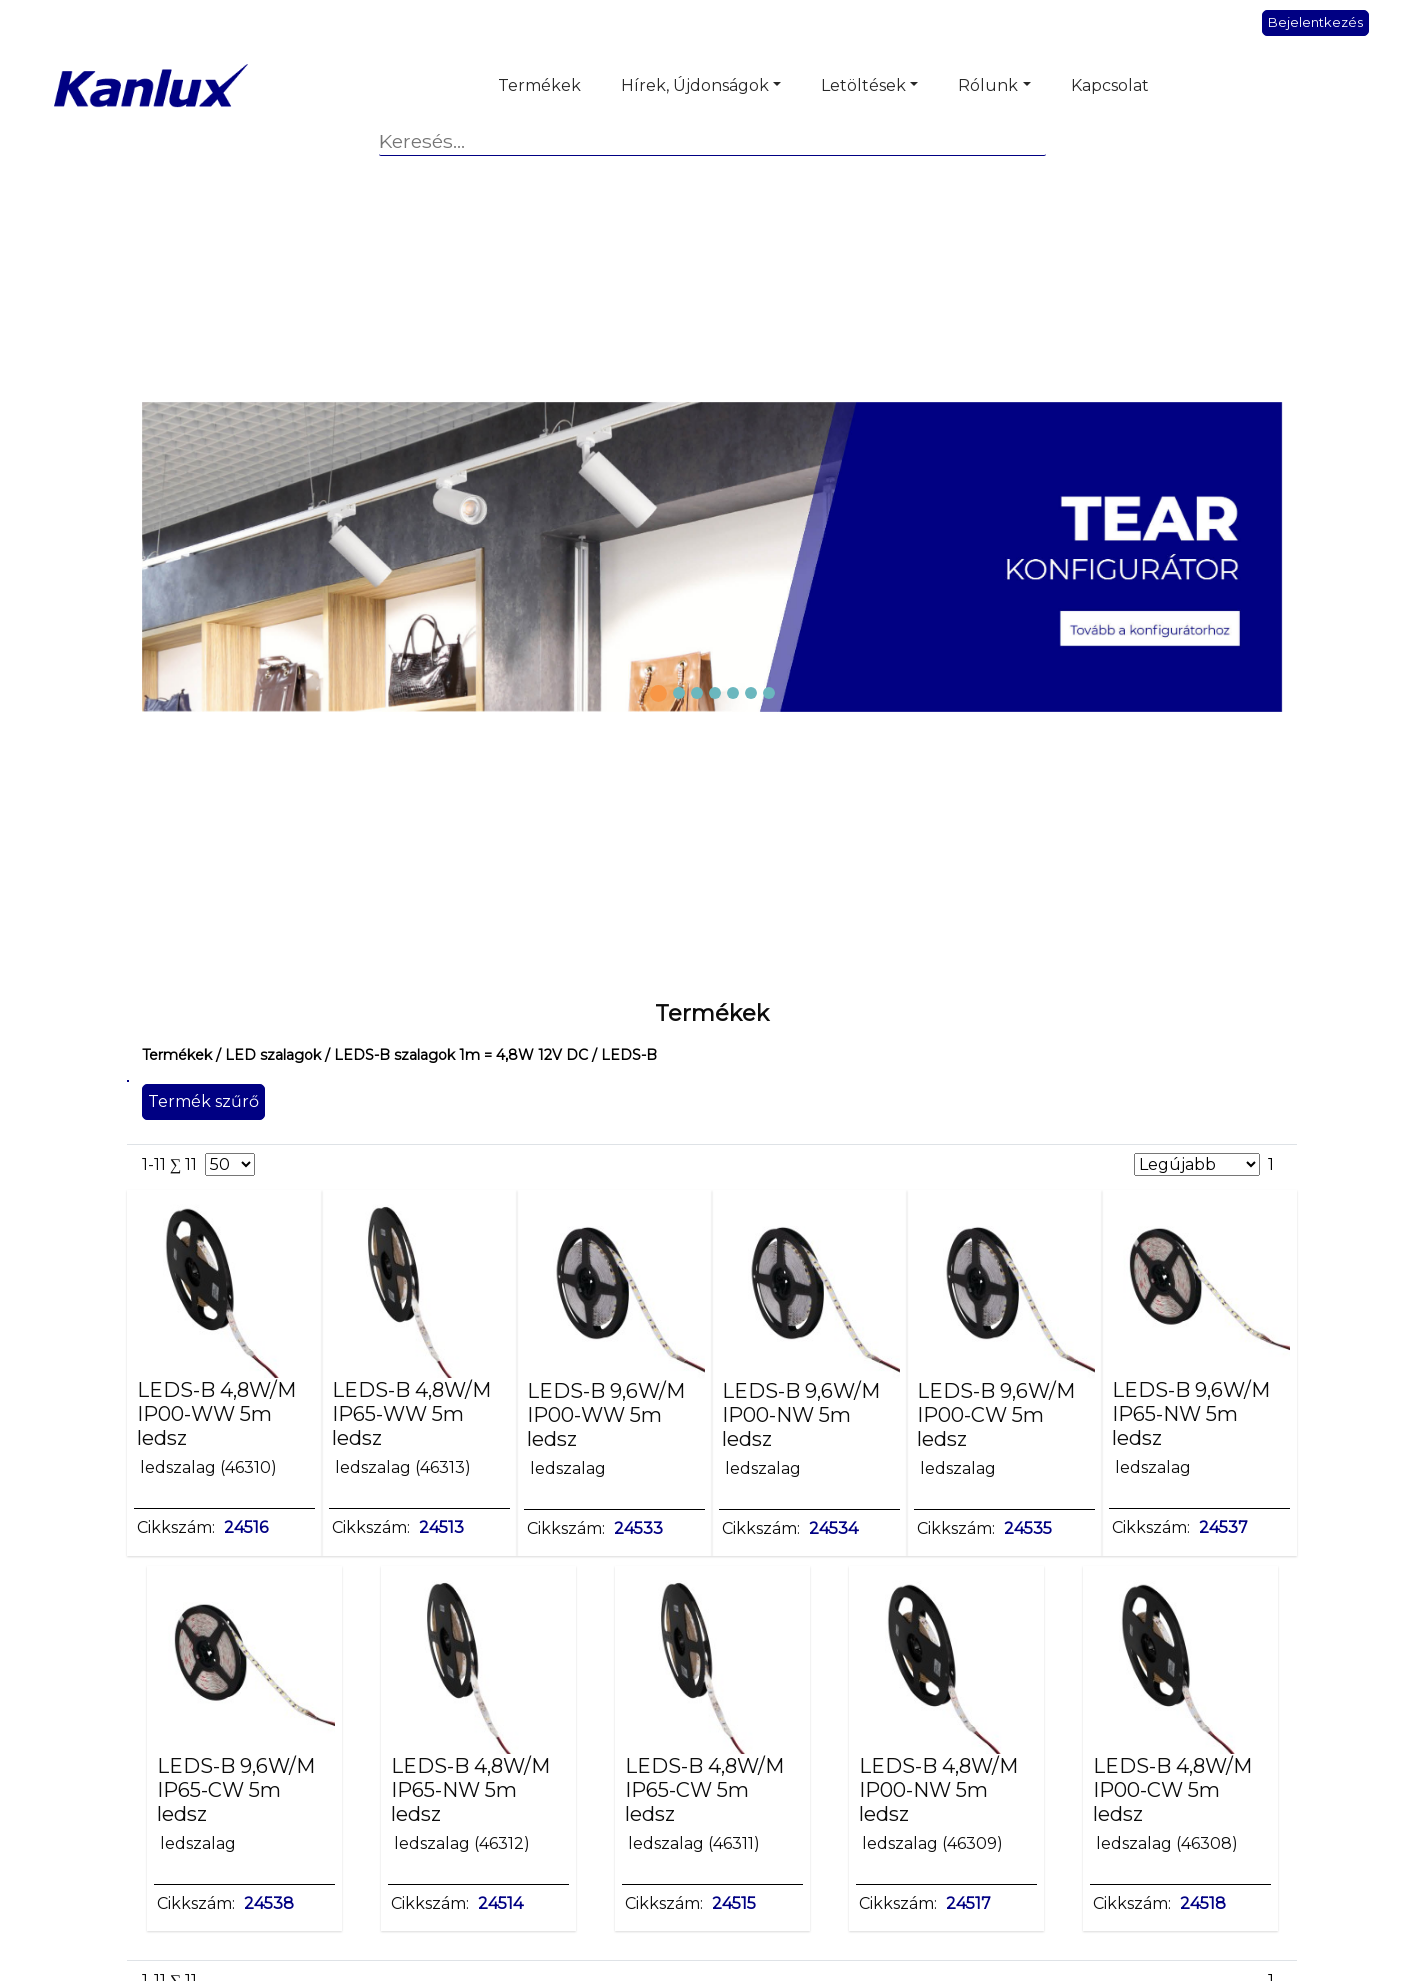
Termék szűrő (203, 1101)
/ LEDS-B (622, 1055)
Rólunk (988, 85)
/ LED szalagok (266, 1055)
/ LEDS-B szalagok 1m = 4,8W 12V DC (454, 1055)
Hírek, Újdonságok (695, 85)
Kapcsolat (1110, 85)
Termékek (539, 85)
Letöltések (863, 85)
